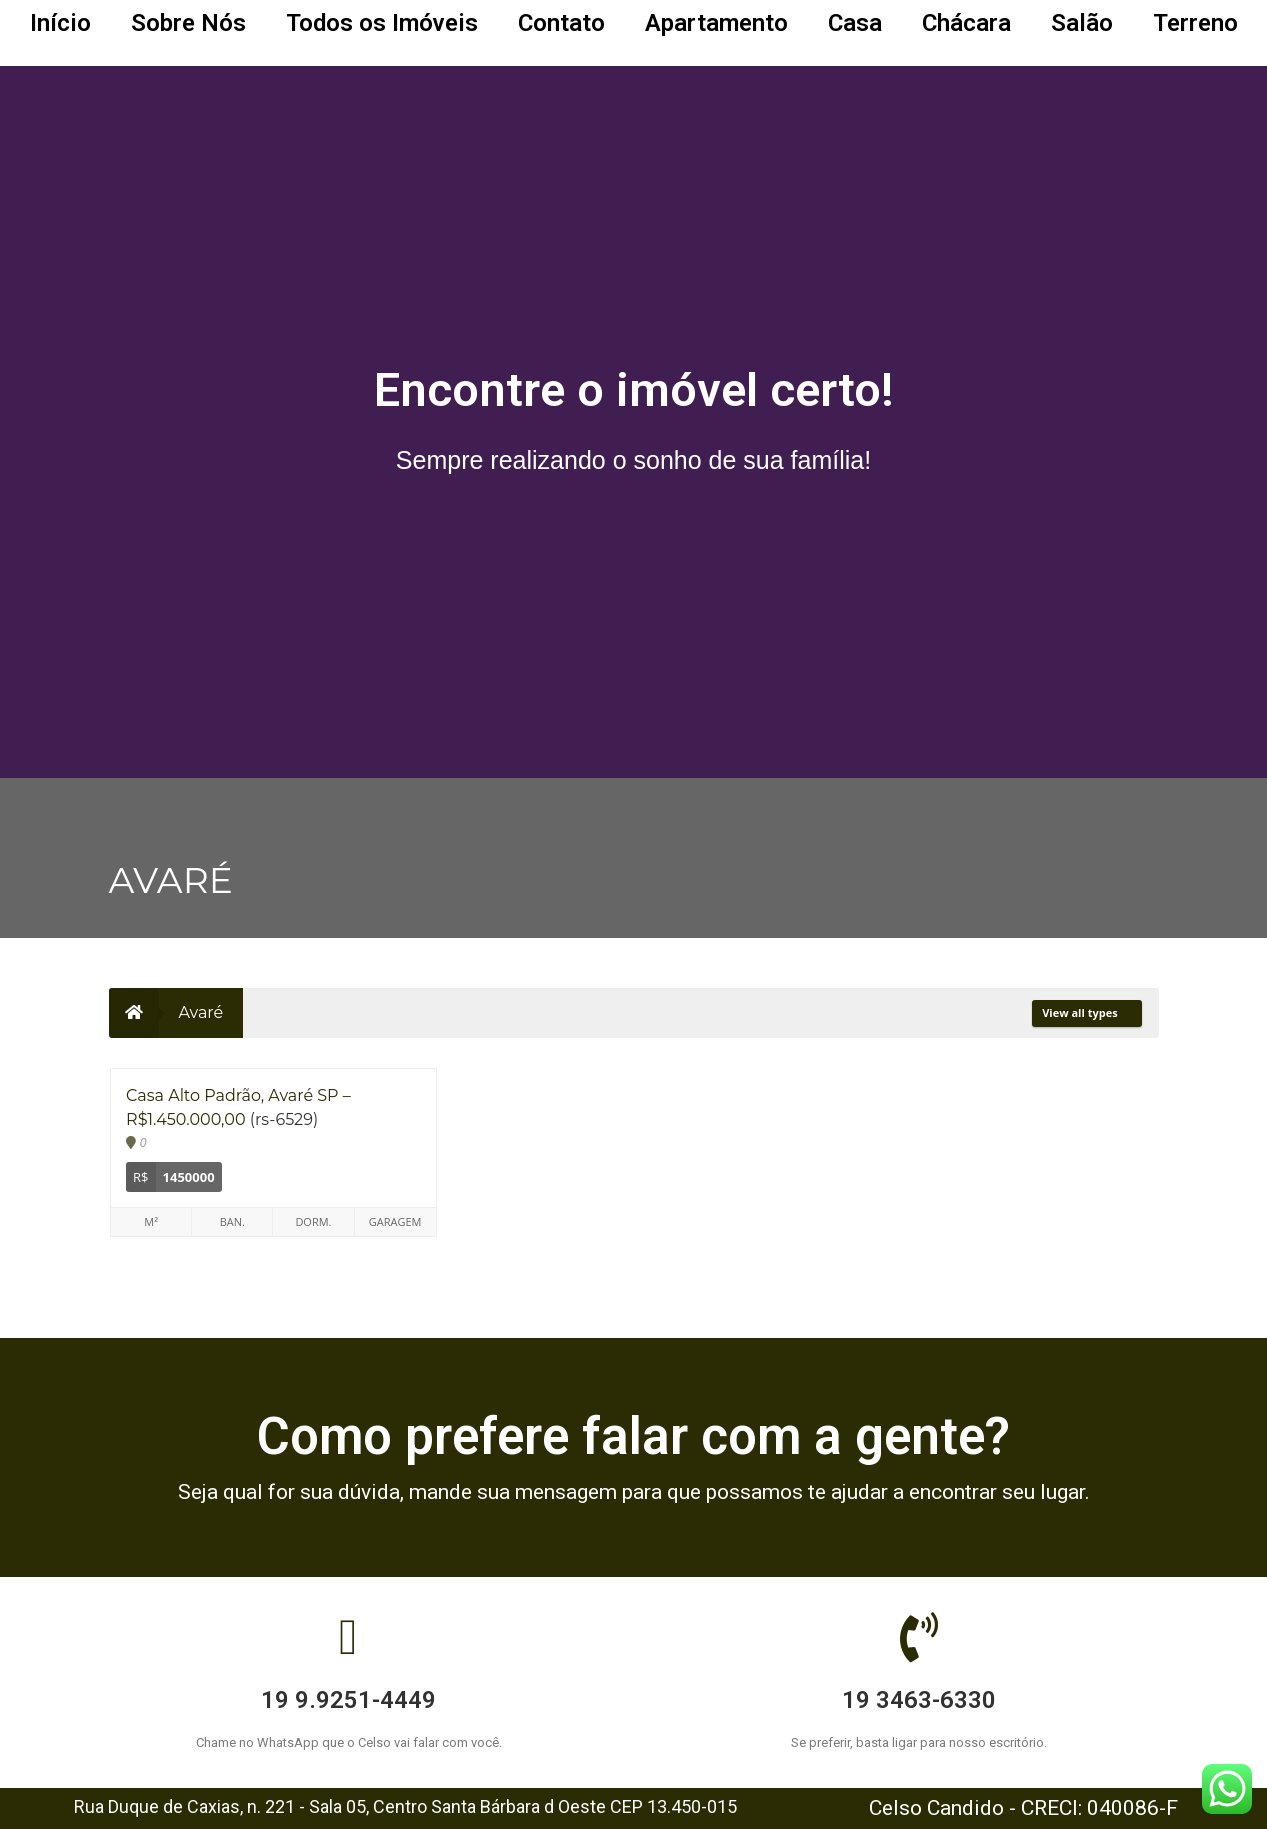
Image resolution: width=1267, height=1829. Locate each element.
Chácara (966, 23)
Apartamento (716, 23)
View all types (1086, 1012)
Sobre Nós (188, 23)
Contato (561, 23)
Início (60, 23)
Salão (1082, 23)
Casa (855, 23)
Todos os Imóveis (382, 23)
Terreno (1195, 23)
